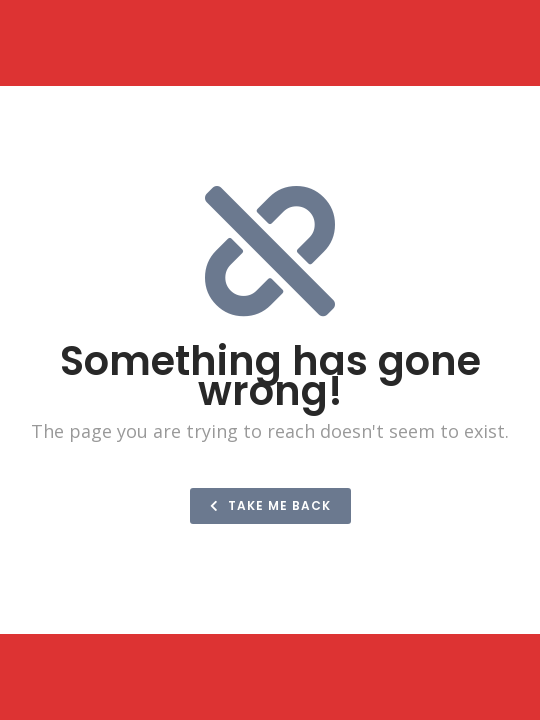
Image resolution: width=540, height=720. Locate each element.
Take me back (270, 505)
